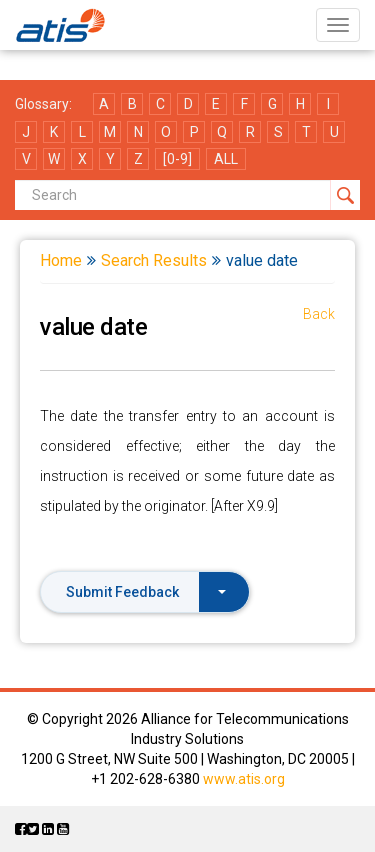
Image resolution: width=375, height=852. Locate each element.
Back (319, 314)
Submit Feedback (146, 592)
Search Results (154, 260)
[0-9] (177, 159)
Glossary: (43, 104)
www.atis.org (244, 779)
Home (61, 260)
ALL (226, 159)
